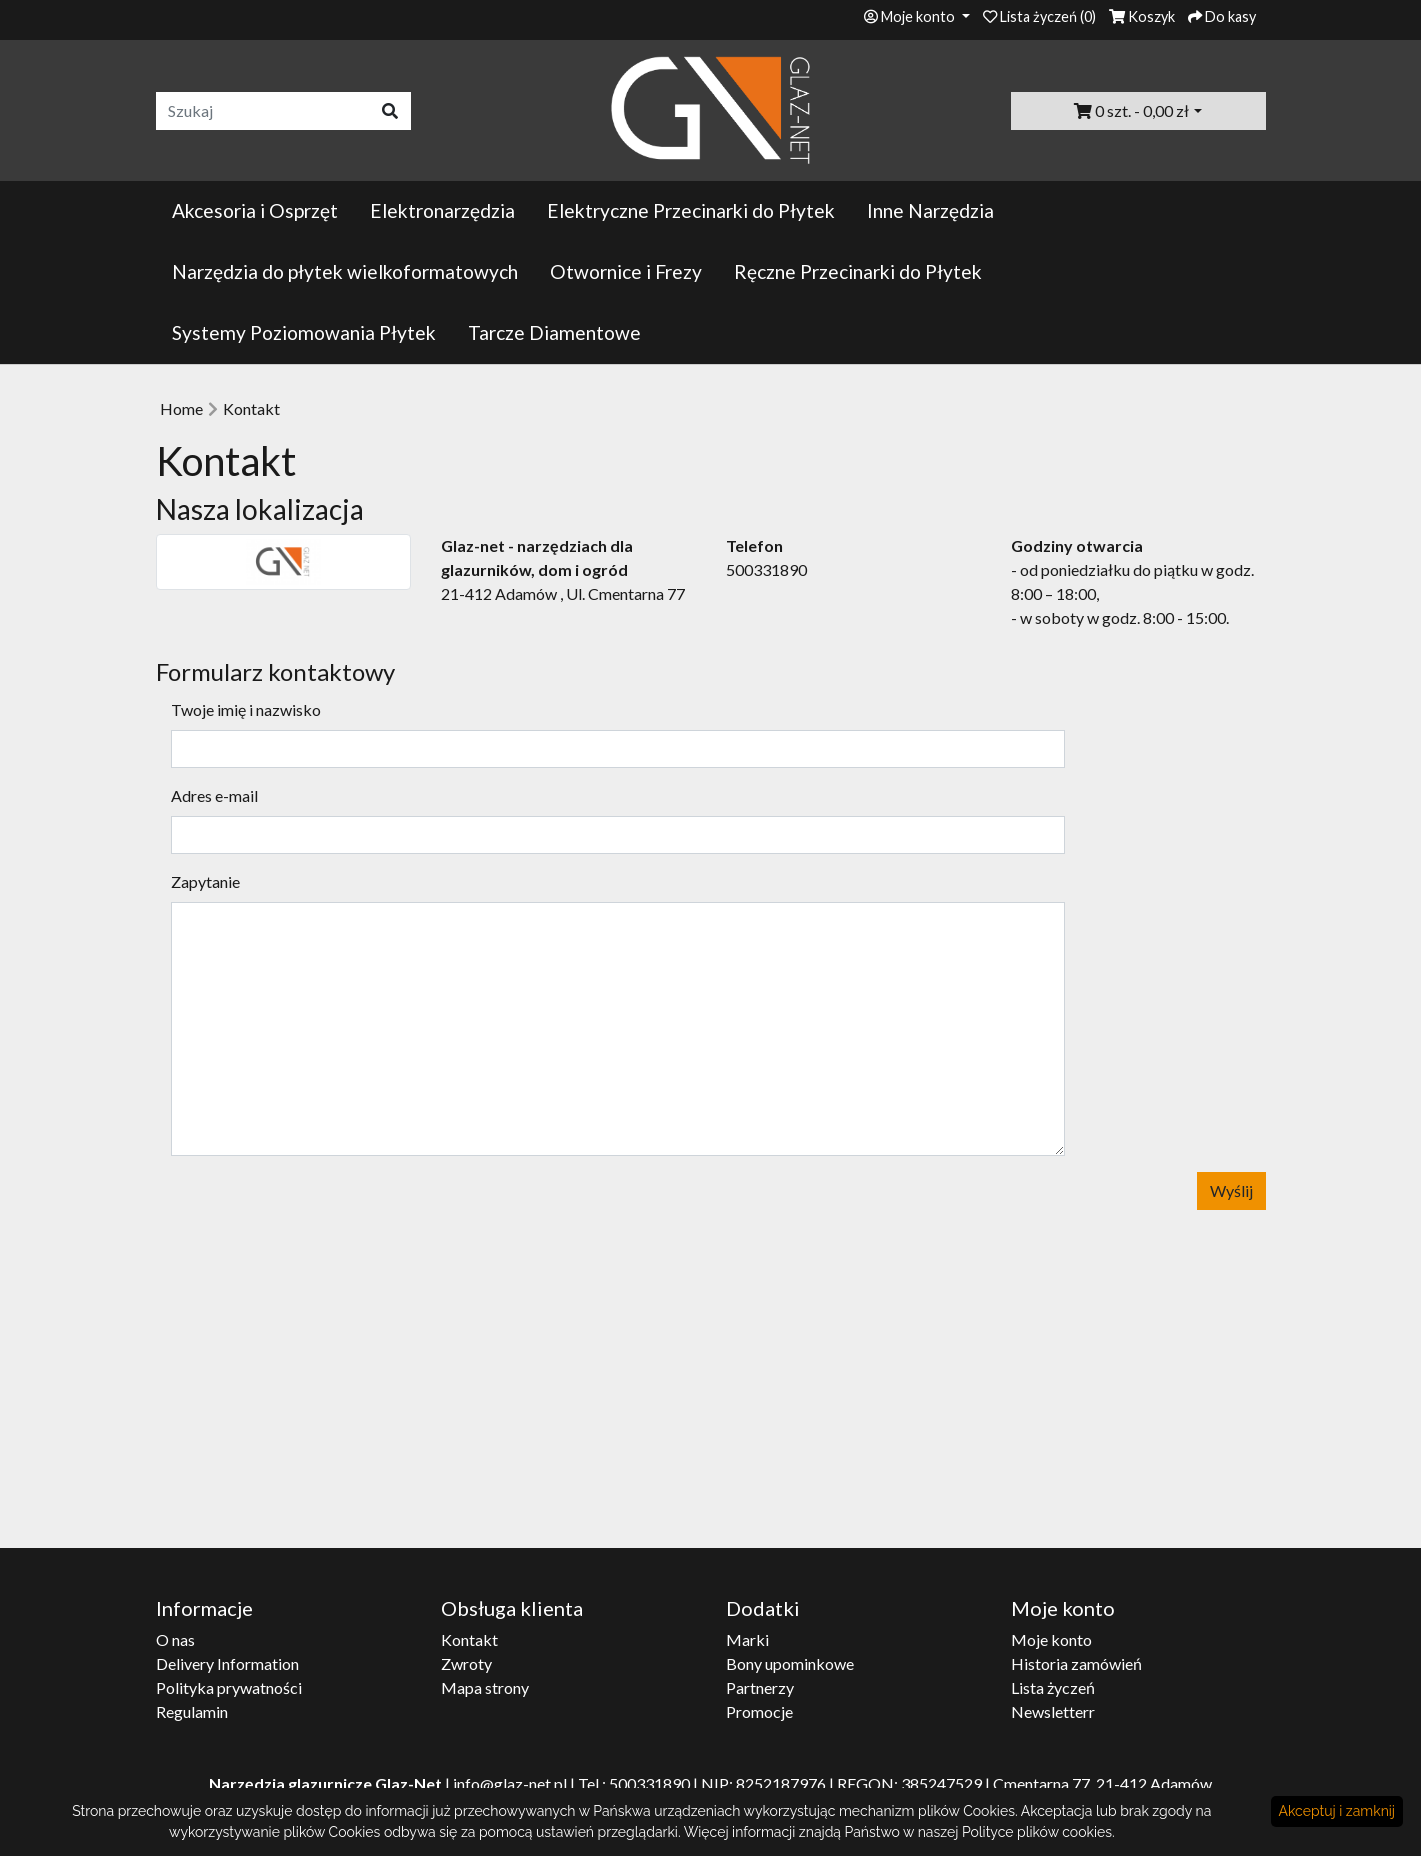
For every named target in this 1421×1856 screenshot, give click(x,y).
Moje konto (1051, 1639)
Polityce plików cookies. (1038, 1832)
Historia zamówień (1076, 1663)
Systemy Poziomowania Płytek (304, 332)
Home (181, 408)
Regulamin (192, 1711)
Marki (747, 1639)
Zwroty (466, 1663)
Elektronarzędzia (442, 210)
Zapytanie (205, 881)
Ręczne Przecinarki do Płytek (858, 271)
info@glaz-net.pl (510, 1783)
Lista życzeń (1053, 1687)
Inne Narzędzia (930, 210)
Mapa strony (485, 1687)
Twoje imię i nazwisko (246, 709)
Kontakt (251, 408)
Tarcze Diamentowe (554, 332)
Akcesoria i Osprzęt (255, 210)
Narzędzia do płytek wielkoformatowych (345, 271)
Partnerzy (760, 1687)
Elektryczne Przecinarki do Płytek (691, 210)
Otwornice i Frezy (626, 271)
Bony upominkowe (790, 1663)
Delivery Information (227, 1663)
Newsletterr (1053, 1711)
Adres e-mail (214, 795)
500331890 (649, 1783)
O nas (175, 1639)
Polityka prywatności (229, 1687)
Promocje (759, 1711)
